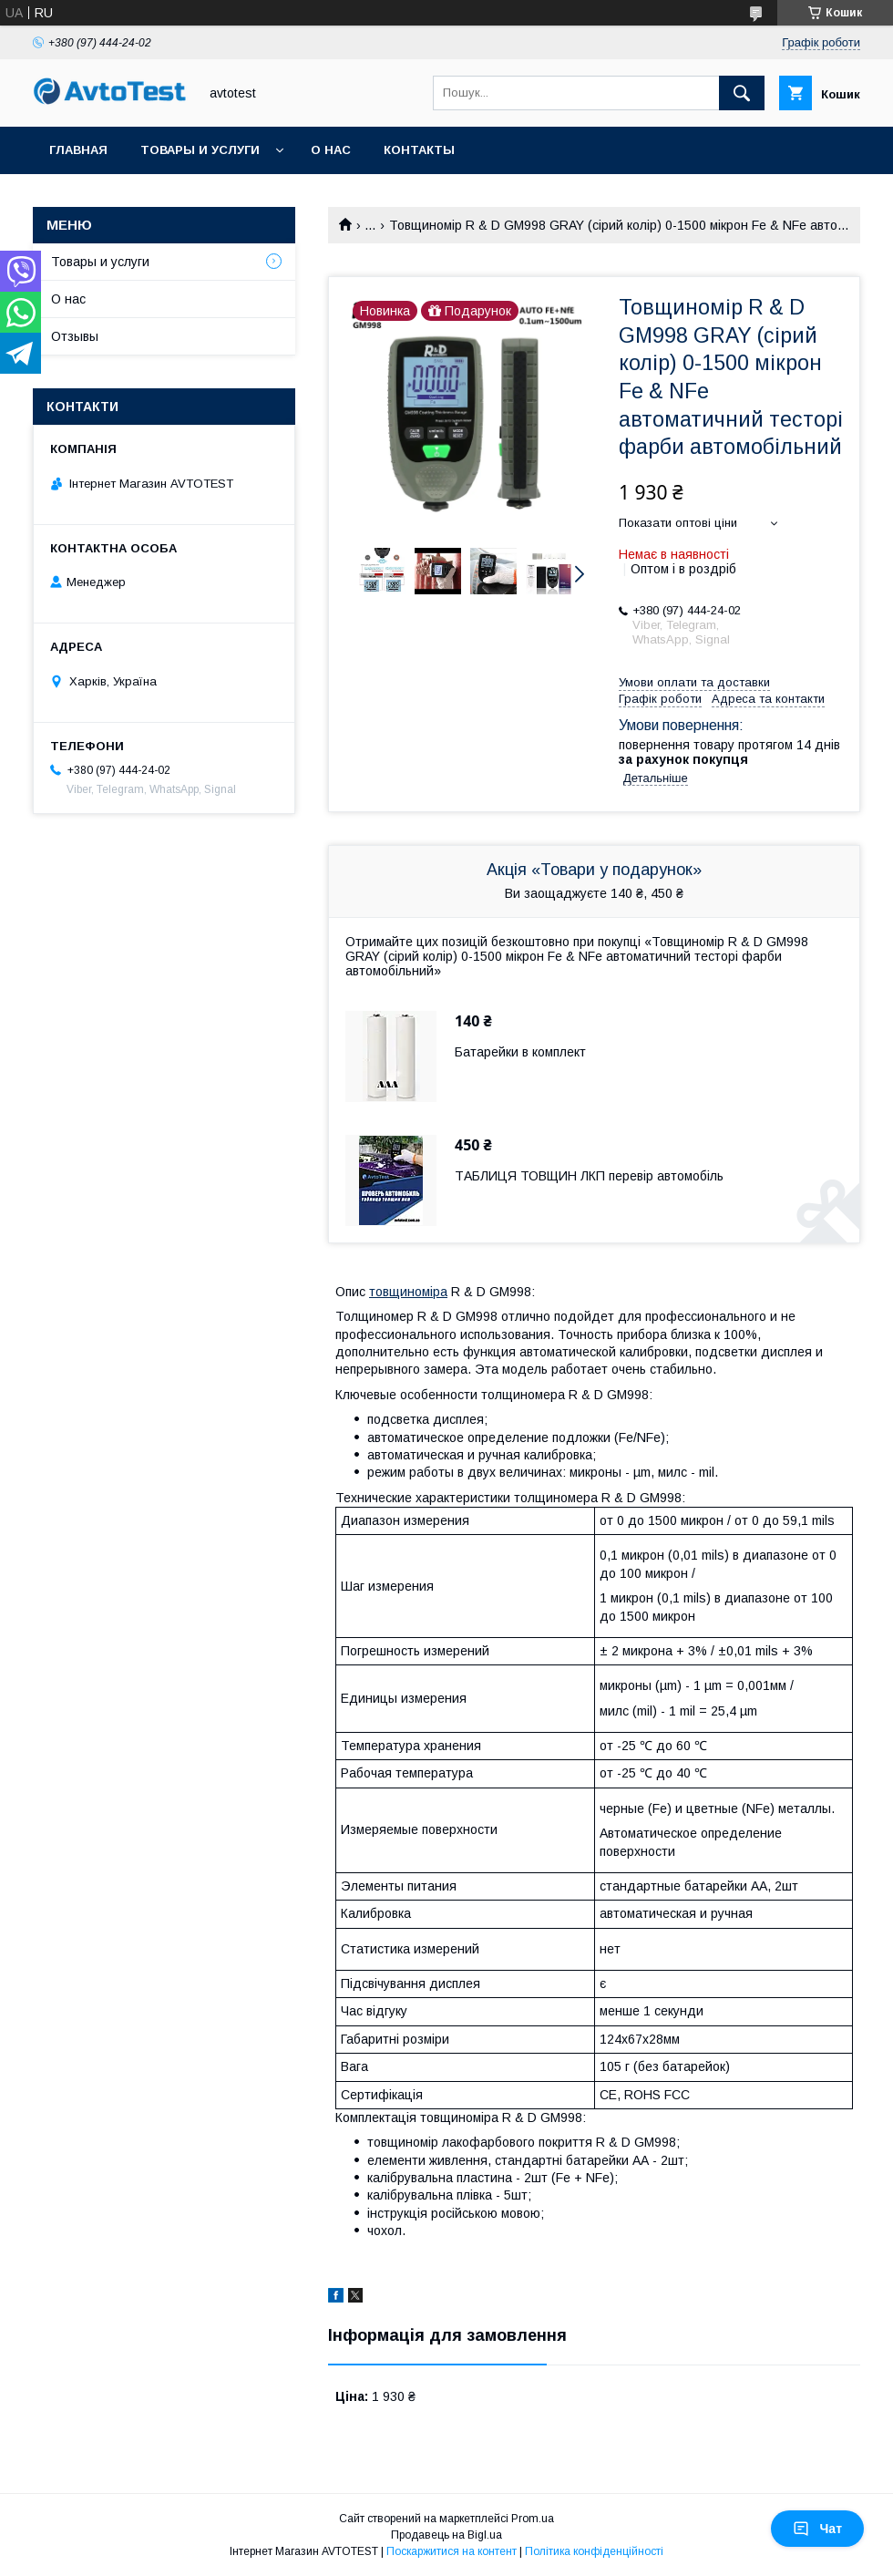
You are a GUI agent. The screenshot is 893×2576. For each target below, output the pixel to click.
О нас (331, 150)
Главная (78, 150)
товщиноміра (408, 1291)
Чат (817, 2528)
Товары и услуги (200, 150)
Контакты (419, 150)
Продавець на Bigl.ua (446, 2535)
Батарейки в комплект (520, 1052)
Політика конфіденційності (594, 2551)
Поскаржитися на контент (451, 2551)
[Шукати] (742, 93)
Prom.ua (532, 2518)
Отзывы (74, 336)
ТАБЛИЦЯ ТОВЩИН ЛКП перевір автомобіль (589, 1176)
